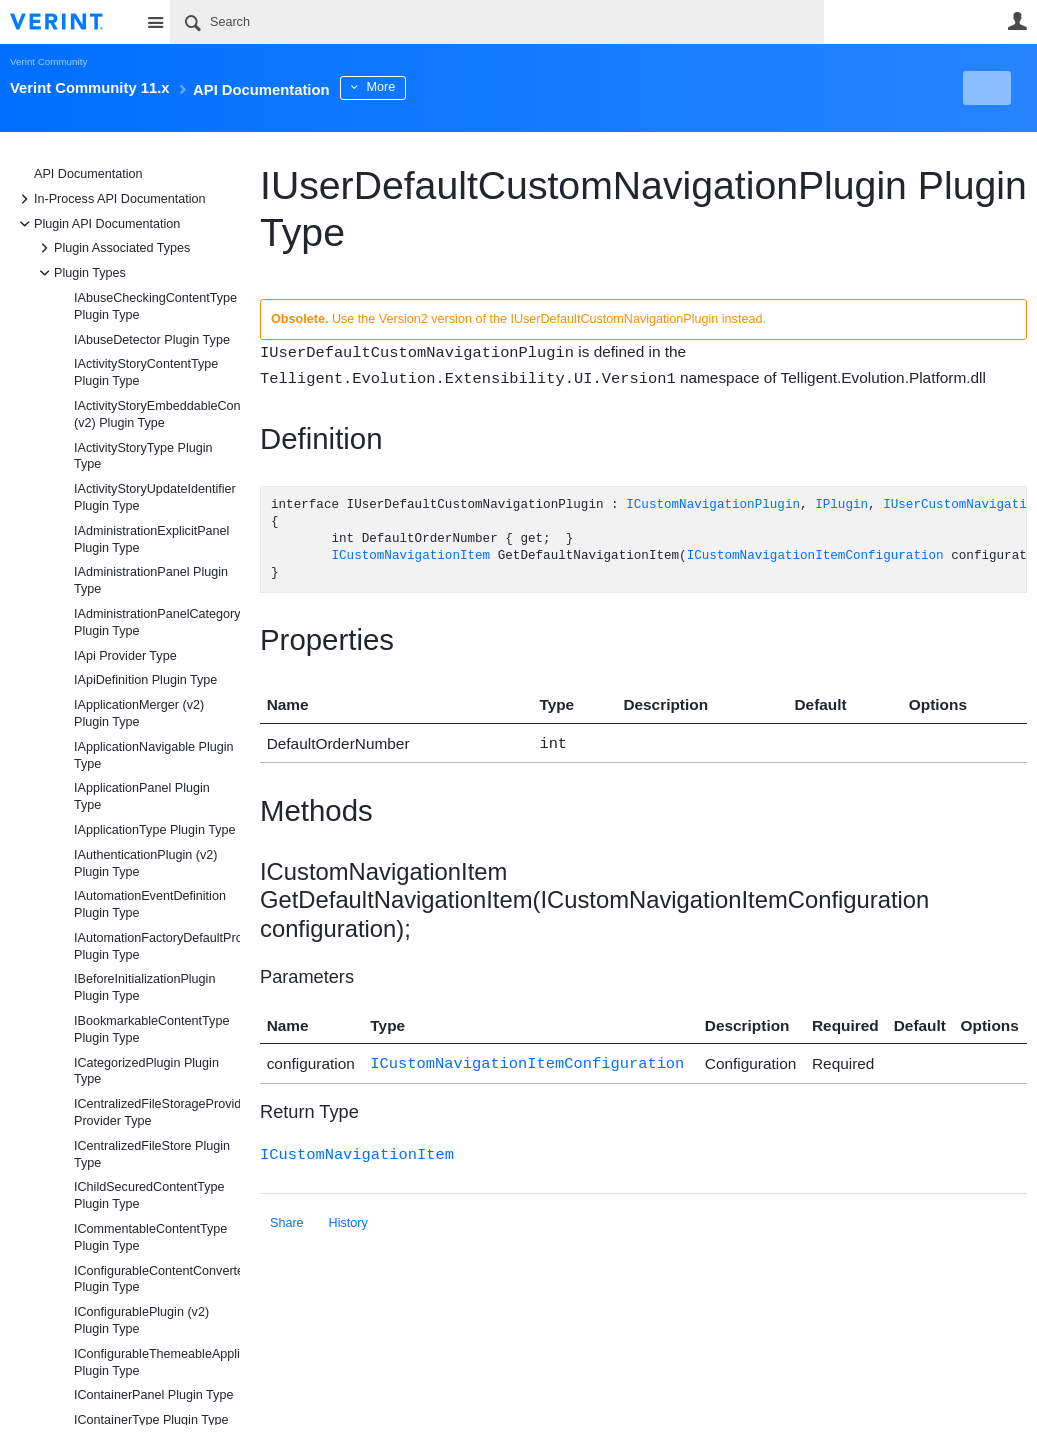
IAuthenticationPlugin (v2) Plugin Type (146, 863)
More (449, 87)
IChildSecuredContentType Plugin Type (149, 1195)
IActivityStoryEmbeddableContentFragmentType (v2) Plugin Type (157, 414)
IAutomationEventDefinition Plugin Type (150, 904)
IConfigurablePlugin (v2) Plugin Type (141, 1320)
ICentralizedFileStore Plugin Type (152, 1154)
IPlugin (841, 503)
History (348, 1216)
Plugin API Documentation (97, 224)
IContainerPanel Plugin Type (153, 1395)
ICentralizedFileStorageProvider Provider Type (157, 1112)
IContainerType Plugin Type (151, 1420)
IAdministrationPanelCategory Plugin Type (157, 622)
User (1017, 21)
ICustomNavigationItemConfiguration (815, 554)
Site (155, 22)
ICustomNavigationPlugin (713, 503)
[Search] (497, 22)
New (981, 88)
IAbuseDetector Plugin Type (152, 340)
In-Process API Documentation (110, 199)
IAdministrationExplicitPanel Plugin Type (151, 539)
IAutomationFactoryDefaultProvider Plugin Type (157, 946)
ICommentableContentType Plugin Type (150, 1237)
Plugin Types (80, 273)
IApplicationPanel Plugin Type (142, 796)
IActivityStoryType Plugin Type (143, 456)
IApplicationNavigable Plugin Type (154, 755)
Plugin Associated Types (112, 248)
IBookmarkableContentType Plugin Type (151, 1029)
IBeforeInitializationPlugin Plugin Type (144, 987)
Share (287, 1216)
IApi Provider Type (125, 656)
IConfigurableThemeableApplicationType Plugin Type (157, 1362)
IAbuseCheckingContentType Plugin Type (155, 306)
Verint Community (48, 61)
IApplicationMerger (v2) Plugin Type (139, 713)
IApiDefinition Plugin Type (145, 680)
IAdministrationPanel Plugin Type (151, 580)
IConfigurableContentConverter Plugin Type (157, 1279)
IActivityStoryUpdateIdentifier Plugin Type (155, 497)
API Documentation (88, 174)
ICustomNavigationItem (410, 554)
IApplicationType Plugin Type (155, 830)
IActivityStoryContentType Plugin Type (146, 372)
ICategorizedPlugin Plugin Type (146, 1071)
